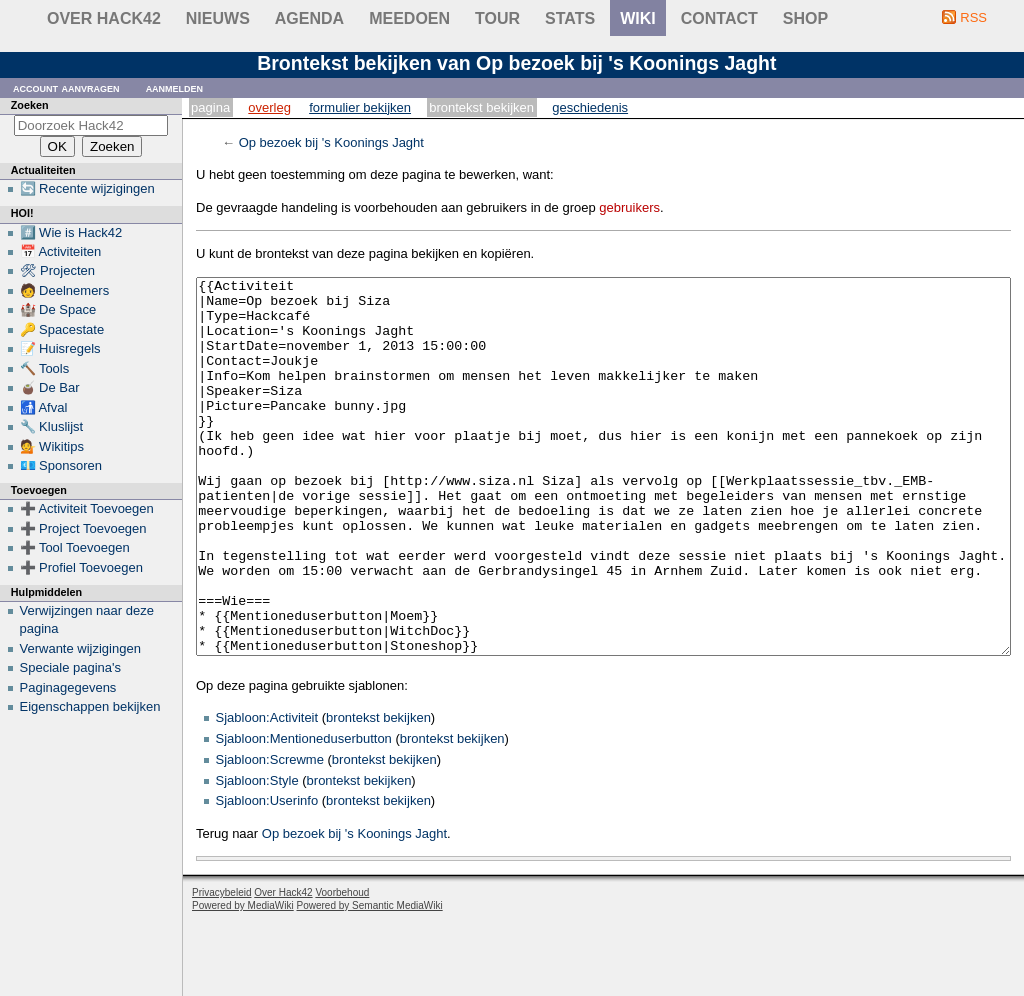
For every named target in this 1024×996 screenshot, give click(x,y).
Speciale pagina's (71, 667)
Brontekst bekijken (481, 107)
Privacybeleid (221, 967)
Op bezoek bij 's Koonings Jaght (331, 142)
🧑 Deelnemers (65, 290)
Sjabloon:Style (257, 855)
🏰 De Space (58, 309)
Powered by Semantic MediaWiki (370, 980)
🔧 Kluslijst (52, 426)
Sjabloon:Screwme (270, 834)
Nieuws (218, 18)
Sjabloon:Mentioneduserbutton (304, 813)
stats (570, 18)
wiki (638, 18)
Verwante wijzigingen (80, 648)
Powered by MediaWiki (243, 980)
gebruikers (629, 207)
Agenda (309, 18)
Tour (497, 18)
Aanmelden (175, 87)
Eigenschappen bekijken (90, 706)
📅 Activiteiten (61, 251)
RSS (973, 17)
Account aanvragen (66, 87)
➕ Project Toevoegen (83, 528)
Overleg (269, 107)
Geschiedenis (590, 107)
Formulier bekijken (360, 107)
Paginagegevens (68, 687)
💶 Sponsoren (61, 465)
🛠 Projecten (58, 270)
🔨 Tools (45, 368)
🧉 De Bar (50, 387)
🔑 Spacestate (62, 329)
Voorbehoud (342, 967)
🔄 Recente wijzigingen (87, 188)
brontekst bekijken (378, 792)
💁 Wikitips (52, 446)
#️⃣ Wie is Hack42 (71, 232)
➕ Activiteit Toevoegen (87, 508)
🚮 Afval (44, 407)
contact (719, 18)
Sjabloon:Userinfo (267, 875)
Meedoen (409, 18)
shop (805, 18)
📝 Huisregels (60, 348)
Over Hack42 (104, 18)
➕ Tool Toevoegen (75, 547)
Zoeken (30, 105)
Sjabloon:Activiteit (267, 792)
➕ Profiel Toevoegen (81, 567)
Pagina (210, 107)
